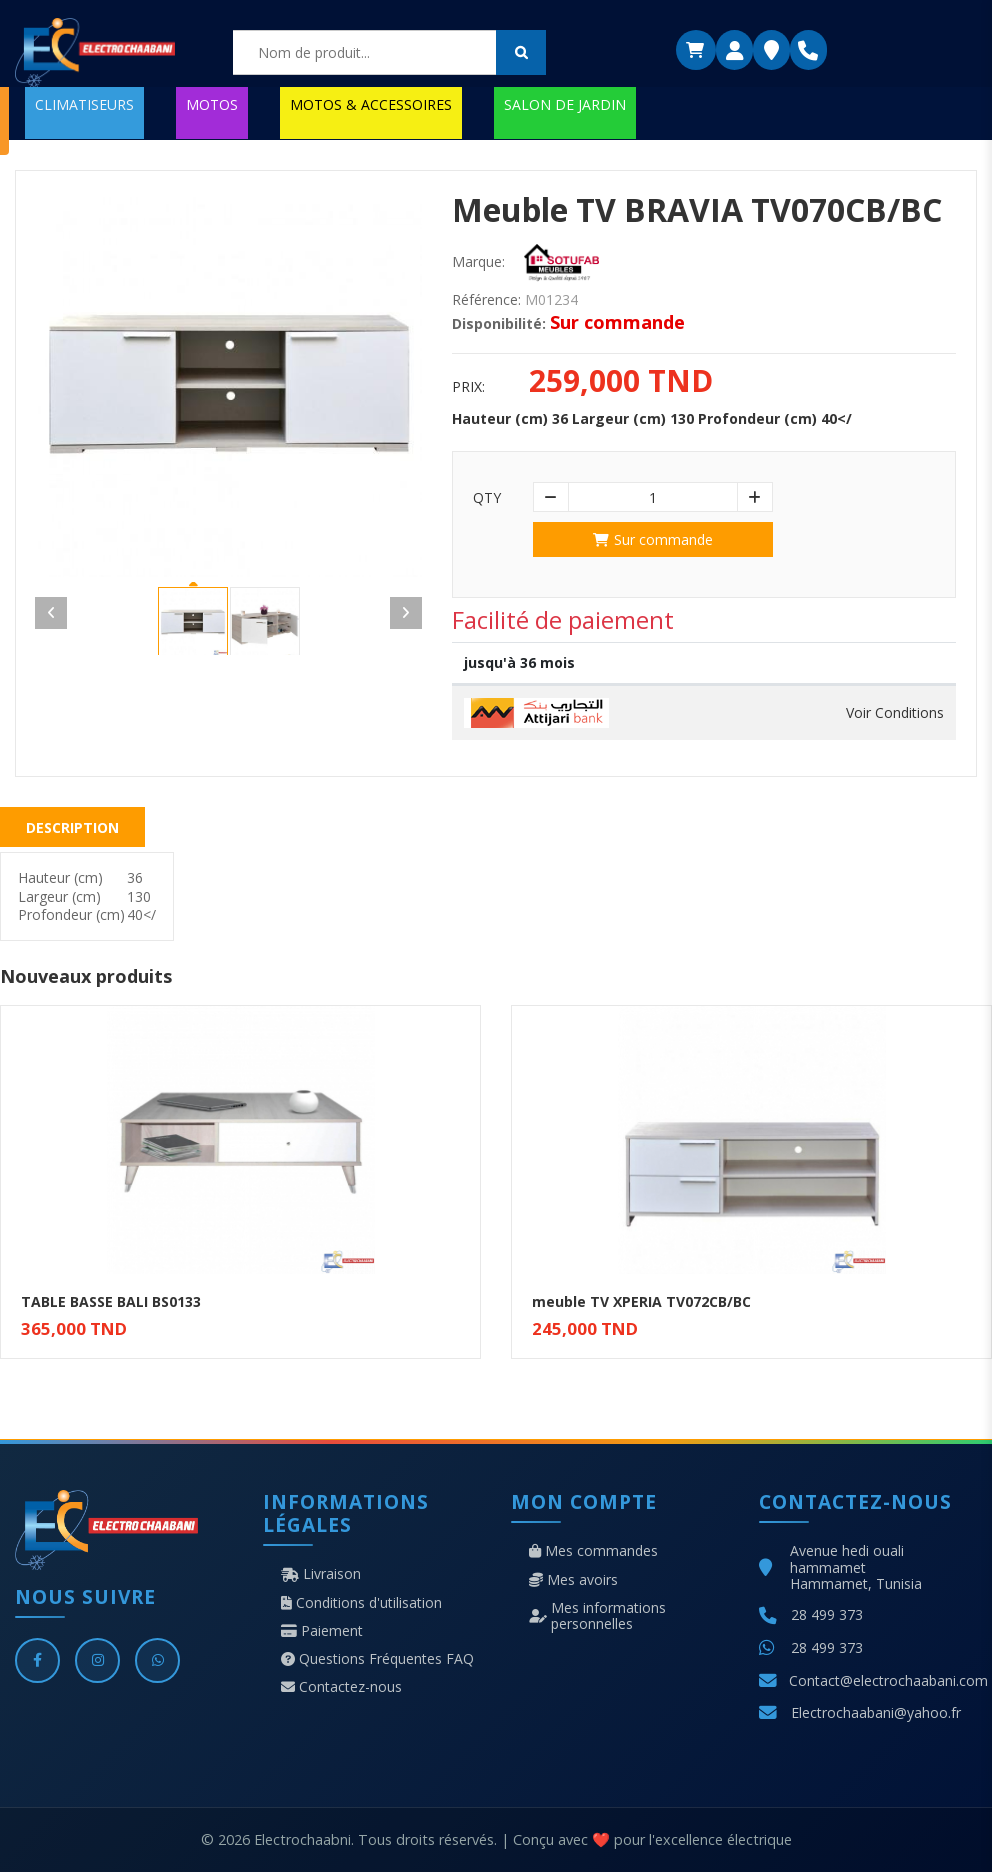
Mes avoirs (573, 1580)
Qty (487, 498)
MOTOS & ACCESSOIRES (371, 104)
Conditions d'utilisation (361, 1603)
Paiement (322, 1631)
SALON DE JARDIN (565, 104)
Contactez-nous (341, 1687)
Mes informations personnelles (597, 1616)
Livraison (321, 1574)
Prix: (468, 387)
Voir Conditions (895, 713)
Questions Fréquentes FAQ (377, 1659)
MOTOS (212, 104)
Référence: (486, 300)
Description (72, 827)
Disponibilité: (499, 324)
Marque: (478, 262)
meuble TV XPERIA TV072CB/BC (641, 1301)
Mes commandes (593, 1551)
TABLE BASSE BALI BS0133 (111, 1301)
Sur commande (653, 539)
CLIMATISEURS (84, 104)
